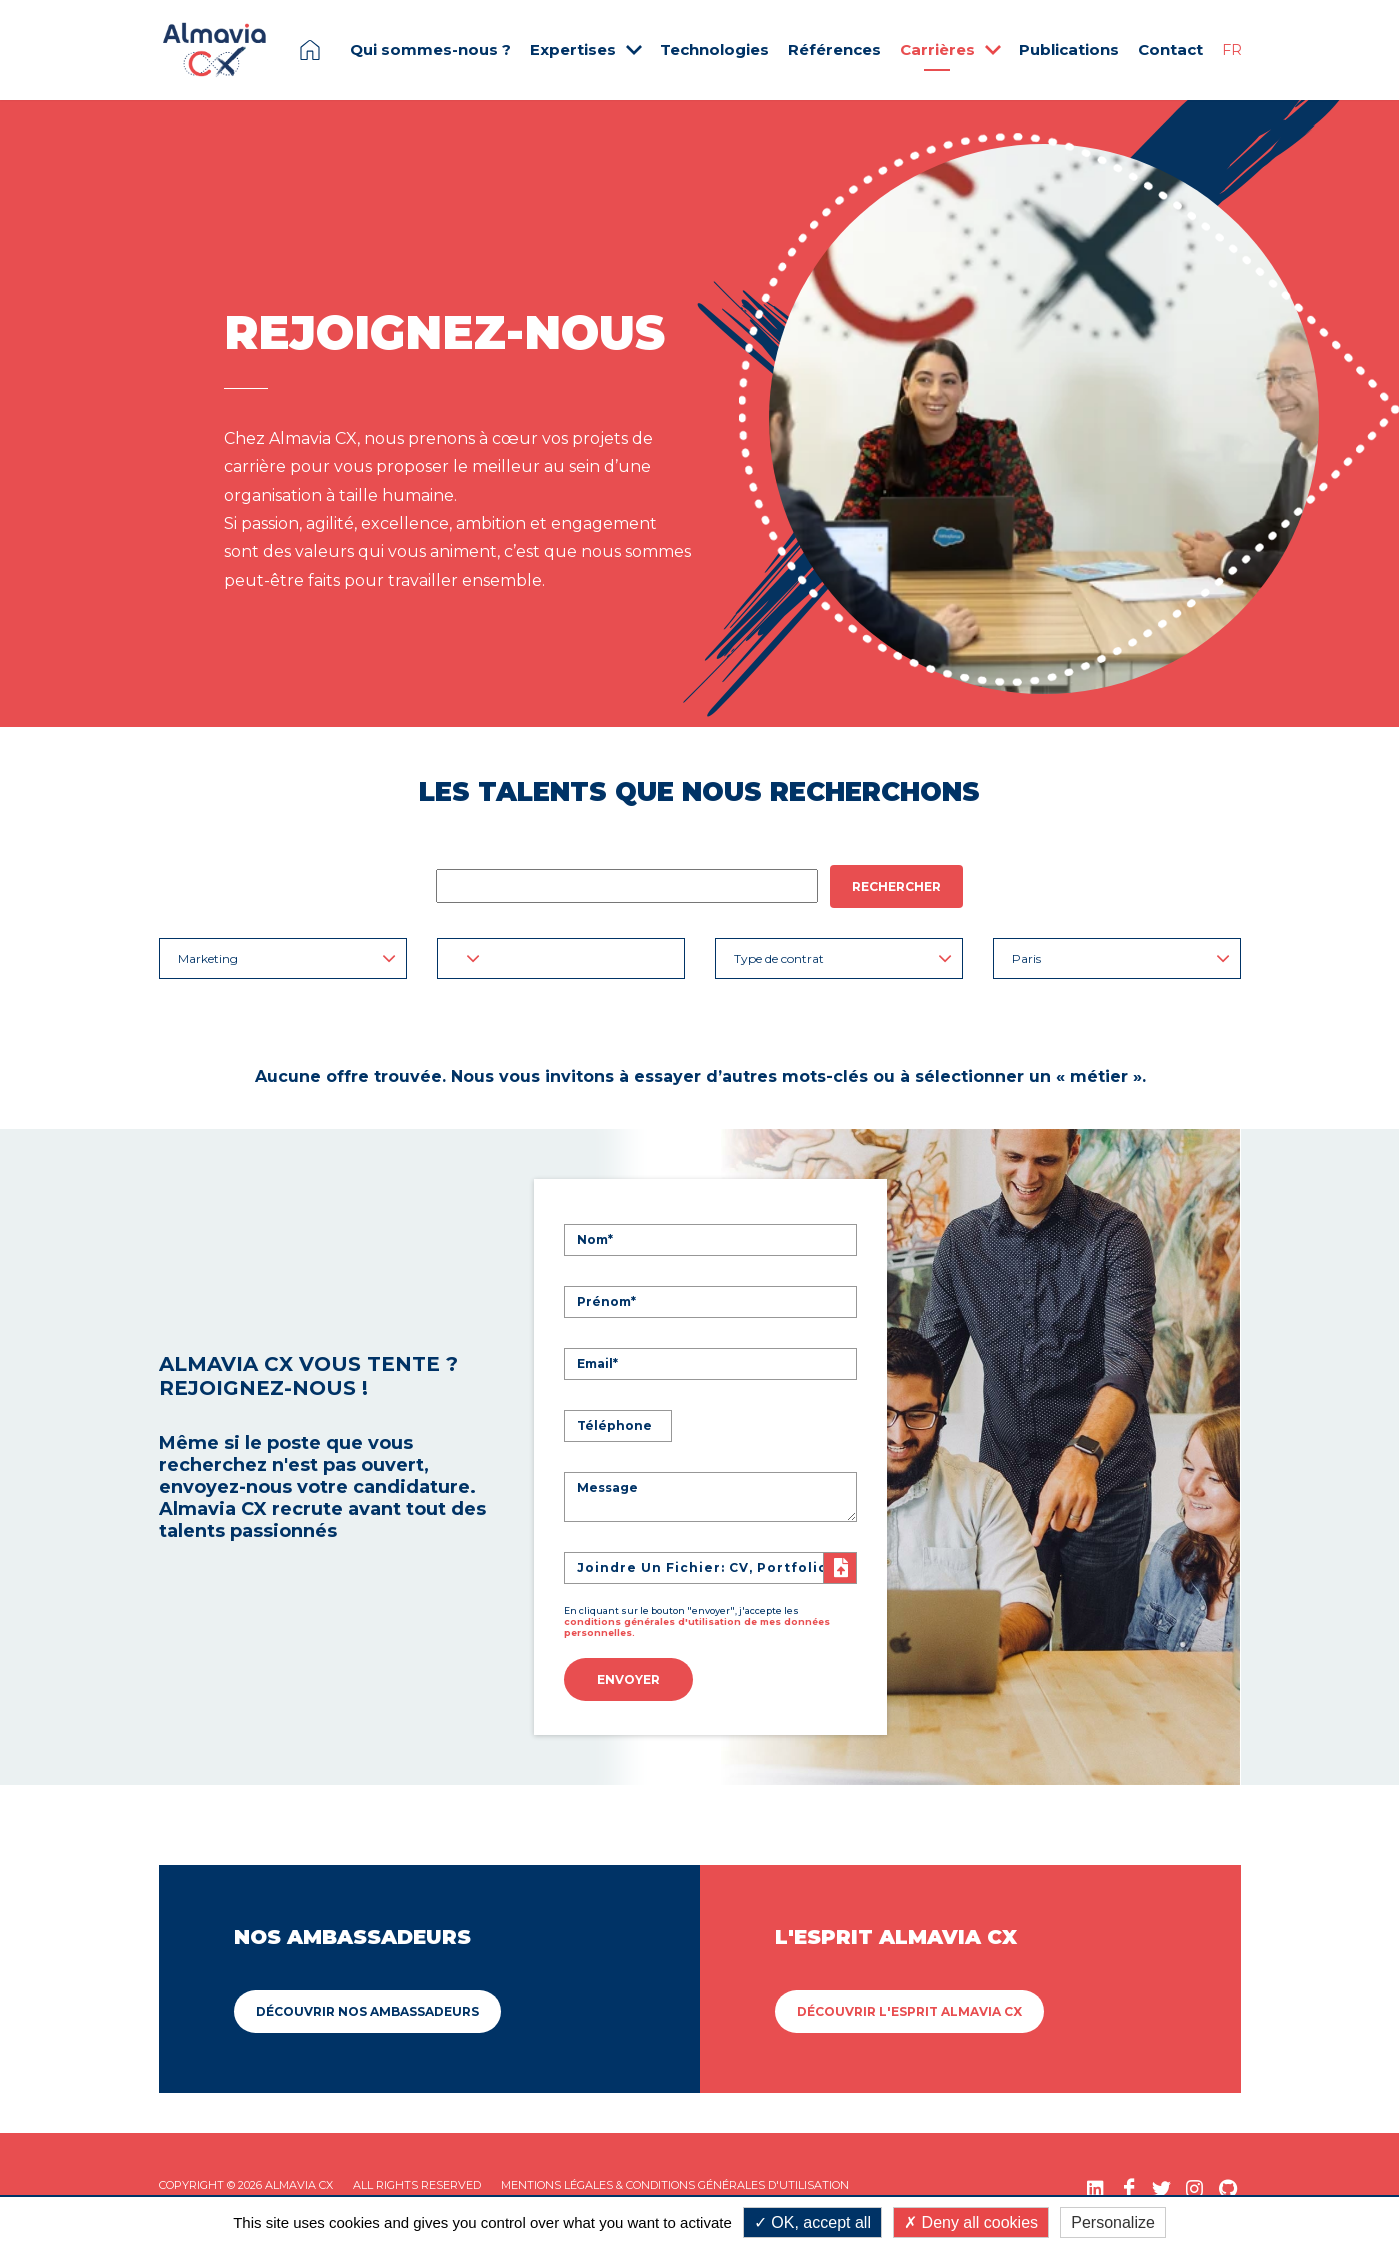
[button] (561, 958)
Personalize (1113, 2222)
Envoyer (628, 1675)
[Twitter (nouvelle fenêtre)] (1161, 2180)
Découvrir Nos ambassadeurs (367, 2003)
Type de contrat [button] (843, 958)
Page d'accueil (310, 50)
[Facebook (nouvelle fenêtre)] (1128, 2180)
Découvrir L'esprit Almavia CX (909, 2003)
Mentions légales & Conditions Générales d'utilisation (675, 2177)
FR (1232, 50)
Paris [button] (1121, 958)
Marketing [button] (287, 958)
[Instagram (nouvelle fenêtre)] (1194, 2180)
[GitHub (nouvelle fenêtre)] (1227, 2180)
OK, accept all (812, 2222)
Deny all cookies (971, 2222)
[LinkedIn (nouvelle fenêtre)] (1095, 2180)
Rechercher (896, 886)
